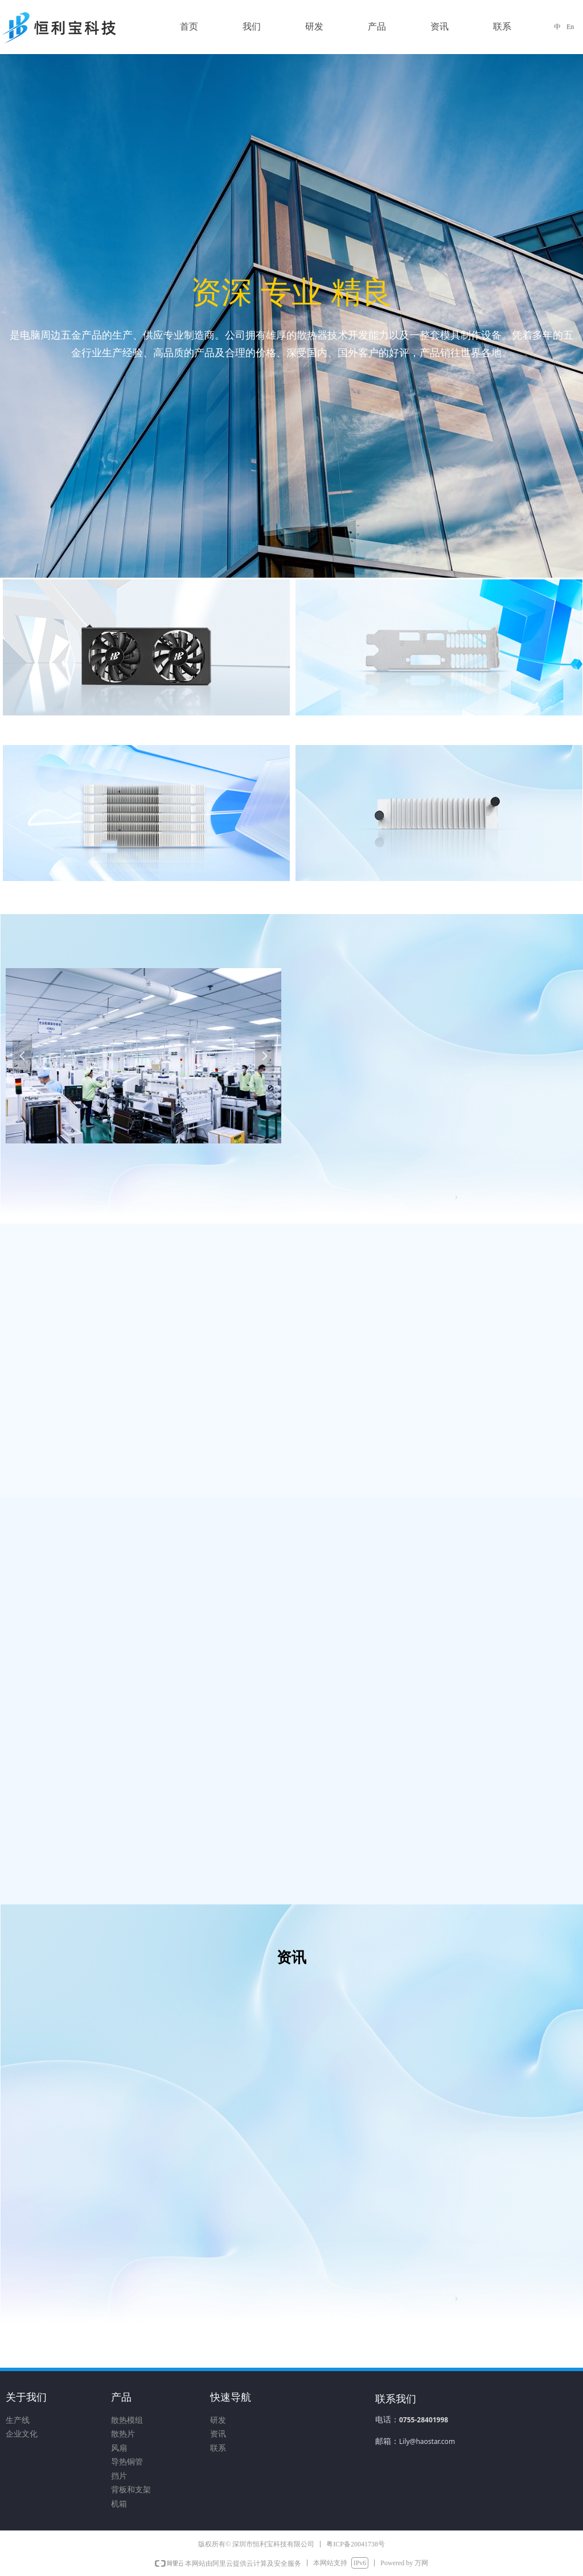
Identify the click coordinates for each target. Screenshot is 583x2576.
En (570, 27)
